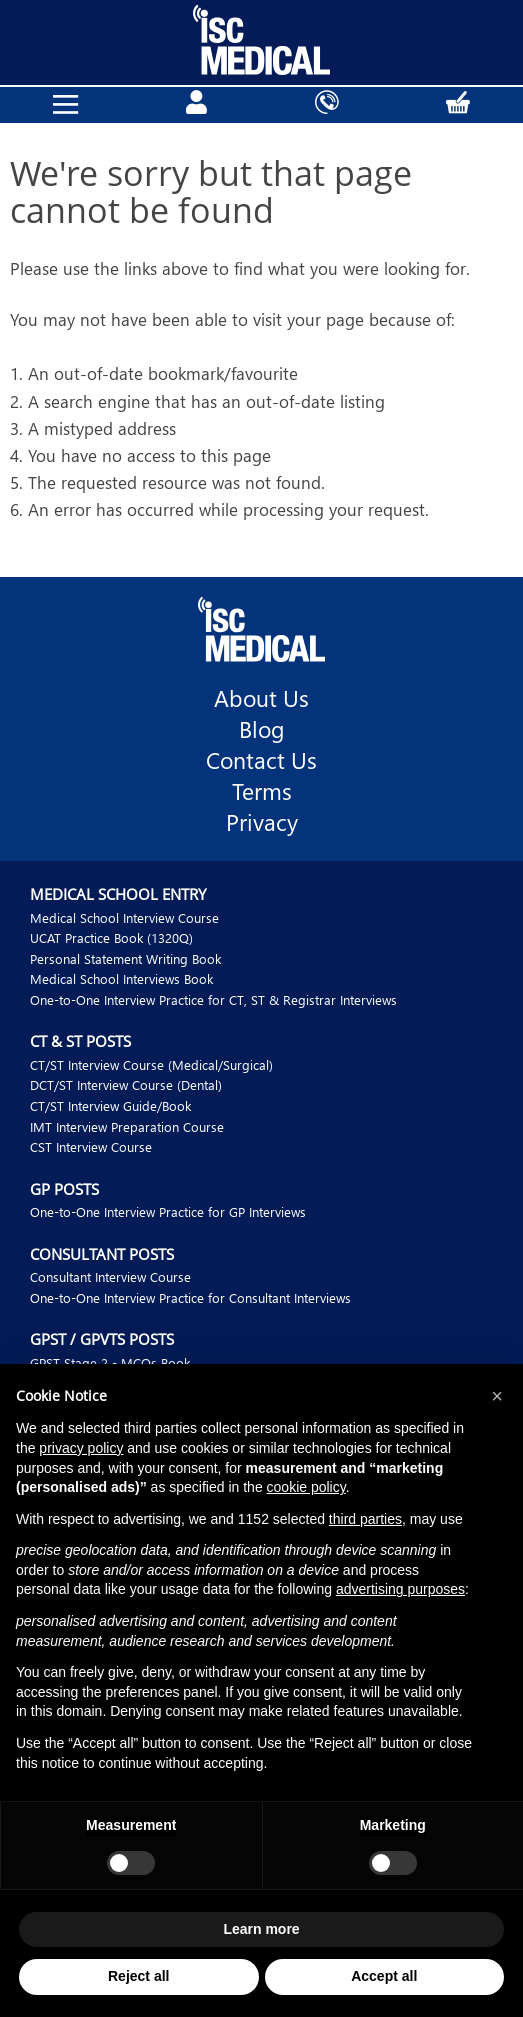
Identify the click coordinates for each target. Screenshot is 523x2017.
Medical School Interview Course (124, 917)
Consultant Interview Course (110, 1276)
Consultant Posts (102, 1254)
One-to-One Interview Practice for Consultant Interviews (190, 1297)
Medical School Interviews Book (121, 978)
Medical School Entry (118, 894)
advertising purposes (400, 1589)
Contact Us (261, 760)
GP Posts (64, 1189)
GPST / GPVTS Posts (102, 1339)
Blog (262, 729)
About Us (261, 698)
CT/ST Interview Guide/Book (110, 1105)
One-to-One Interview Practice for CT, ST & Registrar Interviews (213, 999)
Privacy (262, 822)
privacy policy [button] (81, 1448)
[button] (497, 1396)
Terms (262, 791)
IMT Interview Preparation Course (127, 1126)
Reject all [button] (138, 1976)
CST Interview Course (91, 1146)
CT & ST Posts (80, 1041)
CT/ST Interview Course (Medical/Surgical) (151, 1064)
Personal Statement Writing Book (125, 958)
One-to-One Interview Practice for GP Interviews (168, 1211)
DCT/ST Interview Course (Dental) (126, 1084)
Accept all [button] (384, 1976)
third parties (365, 1519)
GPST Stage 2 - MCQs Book (110, 1362)
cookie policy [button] (306, 1487)
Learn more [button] (261, 1929)
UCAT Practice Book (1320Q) (111, 937)
